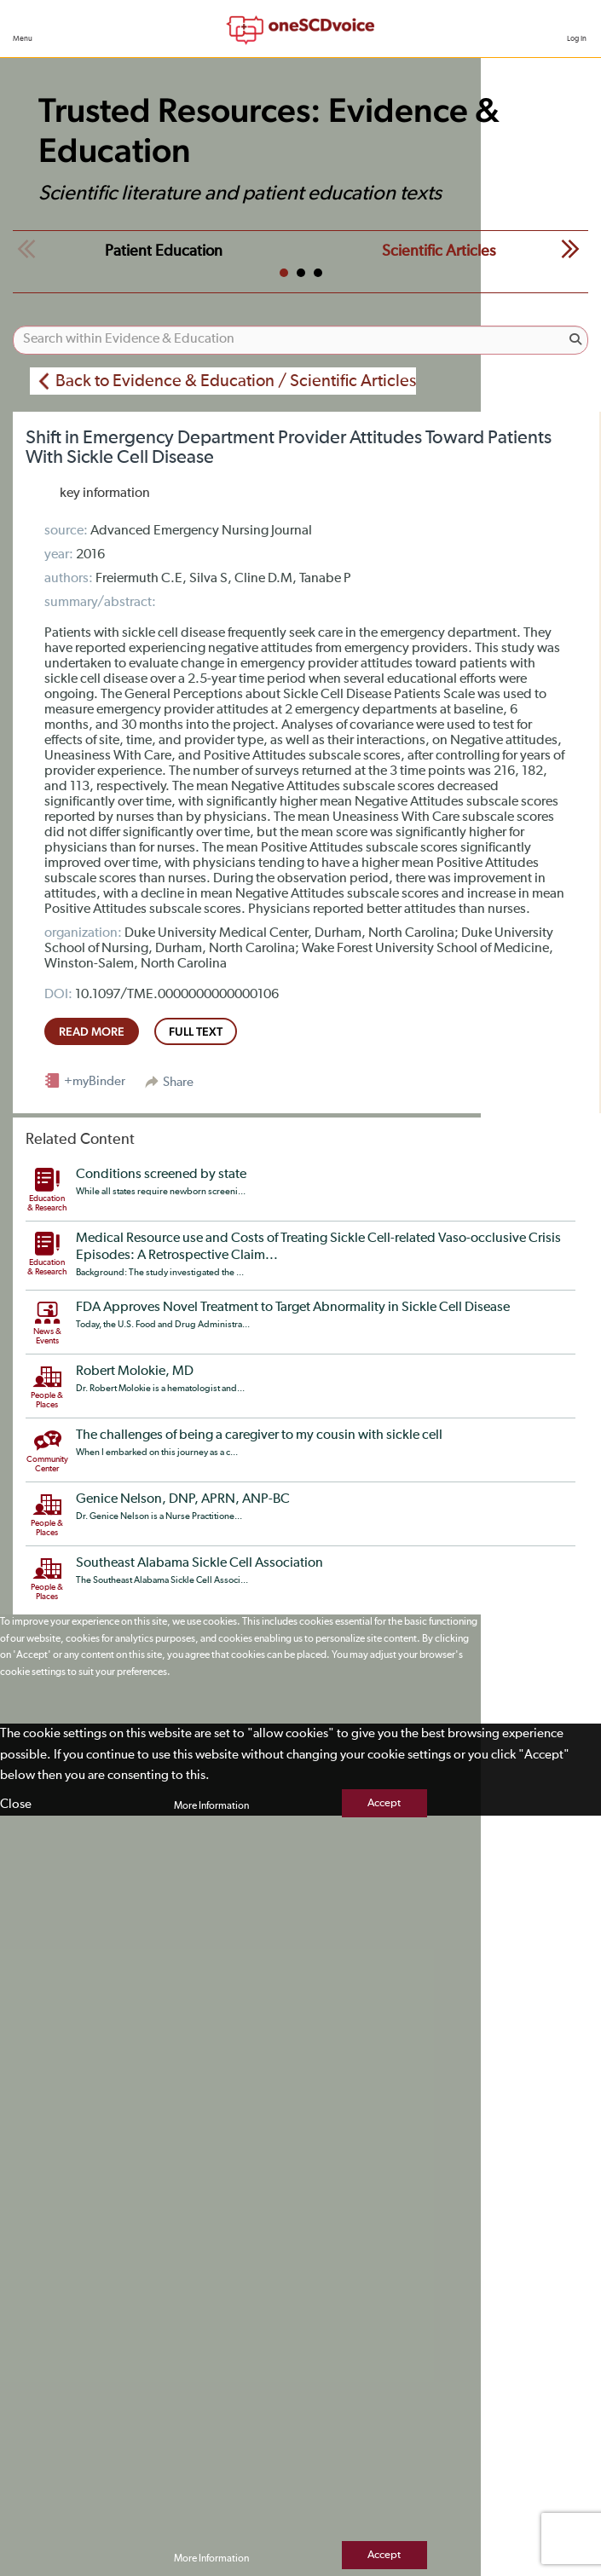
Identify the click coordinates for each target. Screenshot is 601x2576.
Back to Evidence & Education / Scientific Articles (235, 381)
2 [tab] (301, 273)
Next (570, 249)
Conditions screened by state (161, 1174)
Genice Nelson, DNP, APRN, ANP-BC (183, 1499)
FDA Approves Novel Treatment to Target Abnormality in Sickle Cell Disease (293, 1307)
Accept (384, 1803)
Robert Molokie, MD (135, 1371)
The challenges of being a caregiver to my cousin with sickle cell (259, 1435)
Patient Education (163, 251)
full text (195, 1031)
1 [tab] (284, 273)
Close (16, 1804)
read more (91, 1031)
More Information (211, 1806)
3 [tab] (318, 273)
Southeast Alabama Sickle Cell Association (199, 1563)
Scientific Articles (438, 251)
